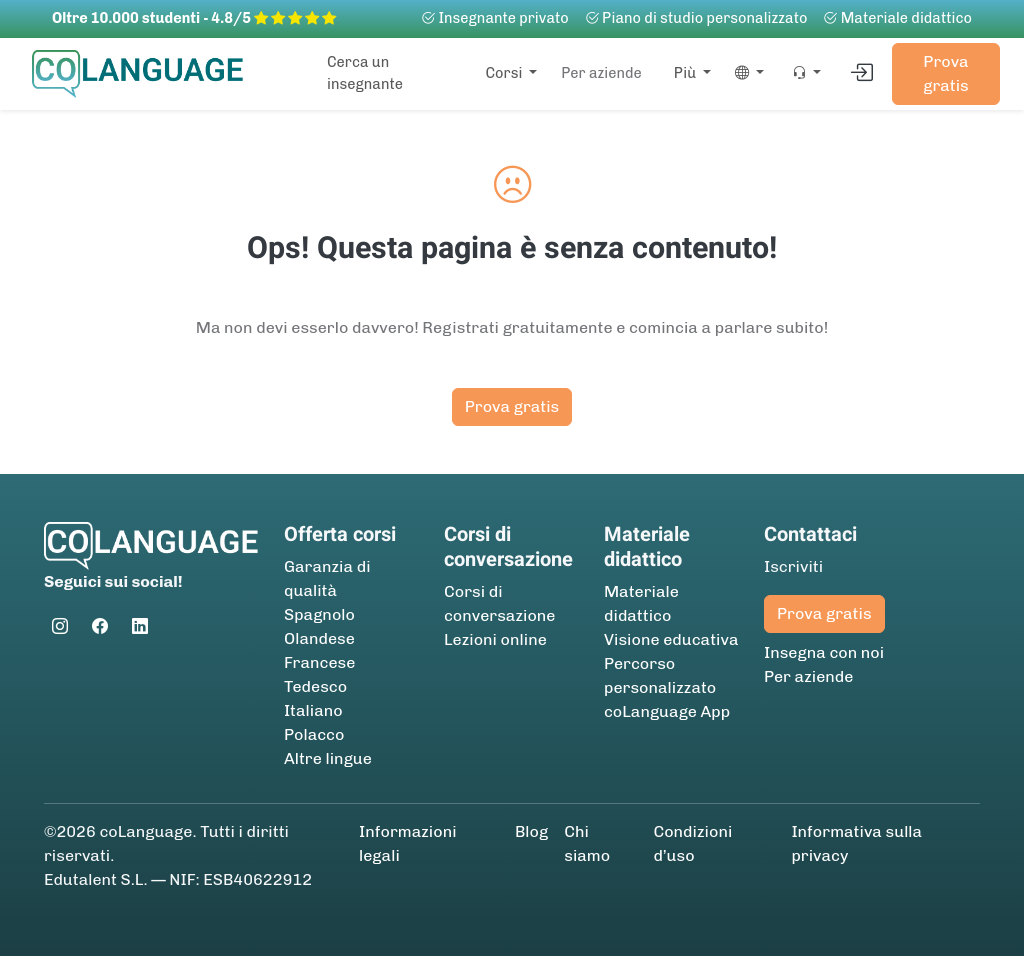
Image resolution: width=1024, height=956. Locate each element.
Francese (319, 662)
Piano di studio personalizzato (696, 18)
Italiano (313, 710)
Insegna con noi (824, 652)
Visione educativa (671, 639)
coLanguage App (667, 711)
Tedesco (315, 686)
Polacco (314, 734)
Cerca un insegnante (365, 73)
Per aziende (601, 73)
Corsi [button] (505, 73)
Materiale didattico (897, 18)
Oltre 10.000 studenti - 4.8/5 (194, 18)
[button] (745, 74)
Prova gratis (946, 73)
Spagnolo (319, 614)
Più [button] (687, 73)
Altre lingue (328, 758)
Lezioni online (495, 639)
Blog (531, 831)
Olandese (319, 638)
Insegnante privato (495, 18)
